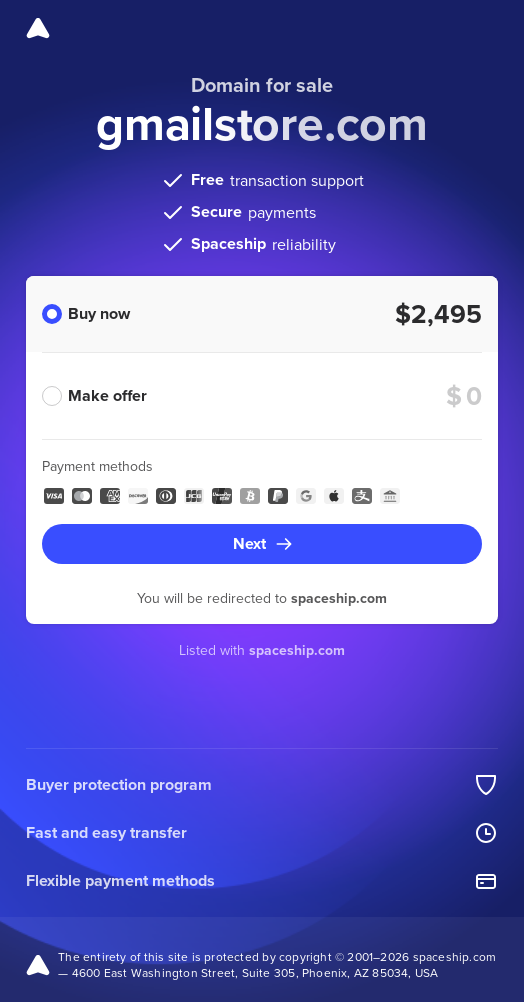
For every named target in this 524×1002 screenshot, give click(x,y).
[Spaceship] (38, 28)
